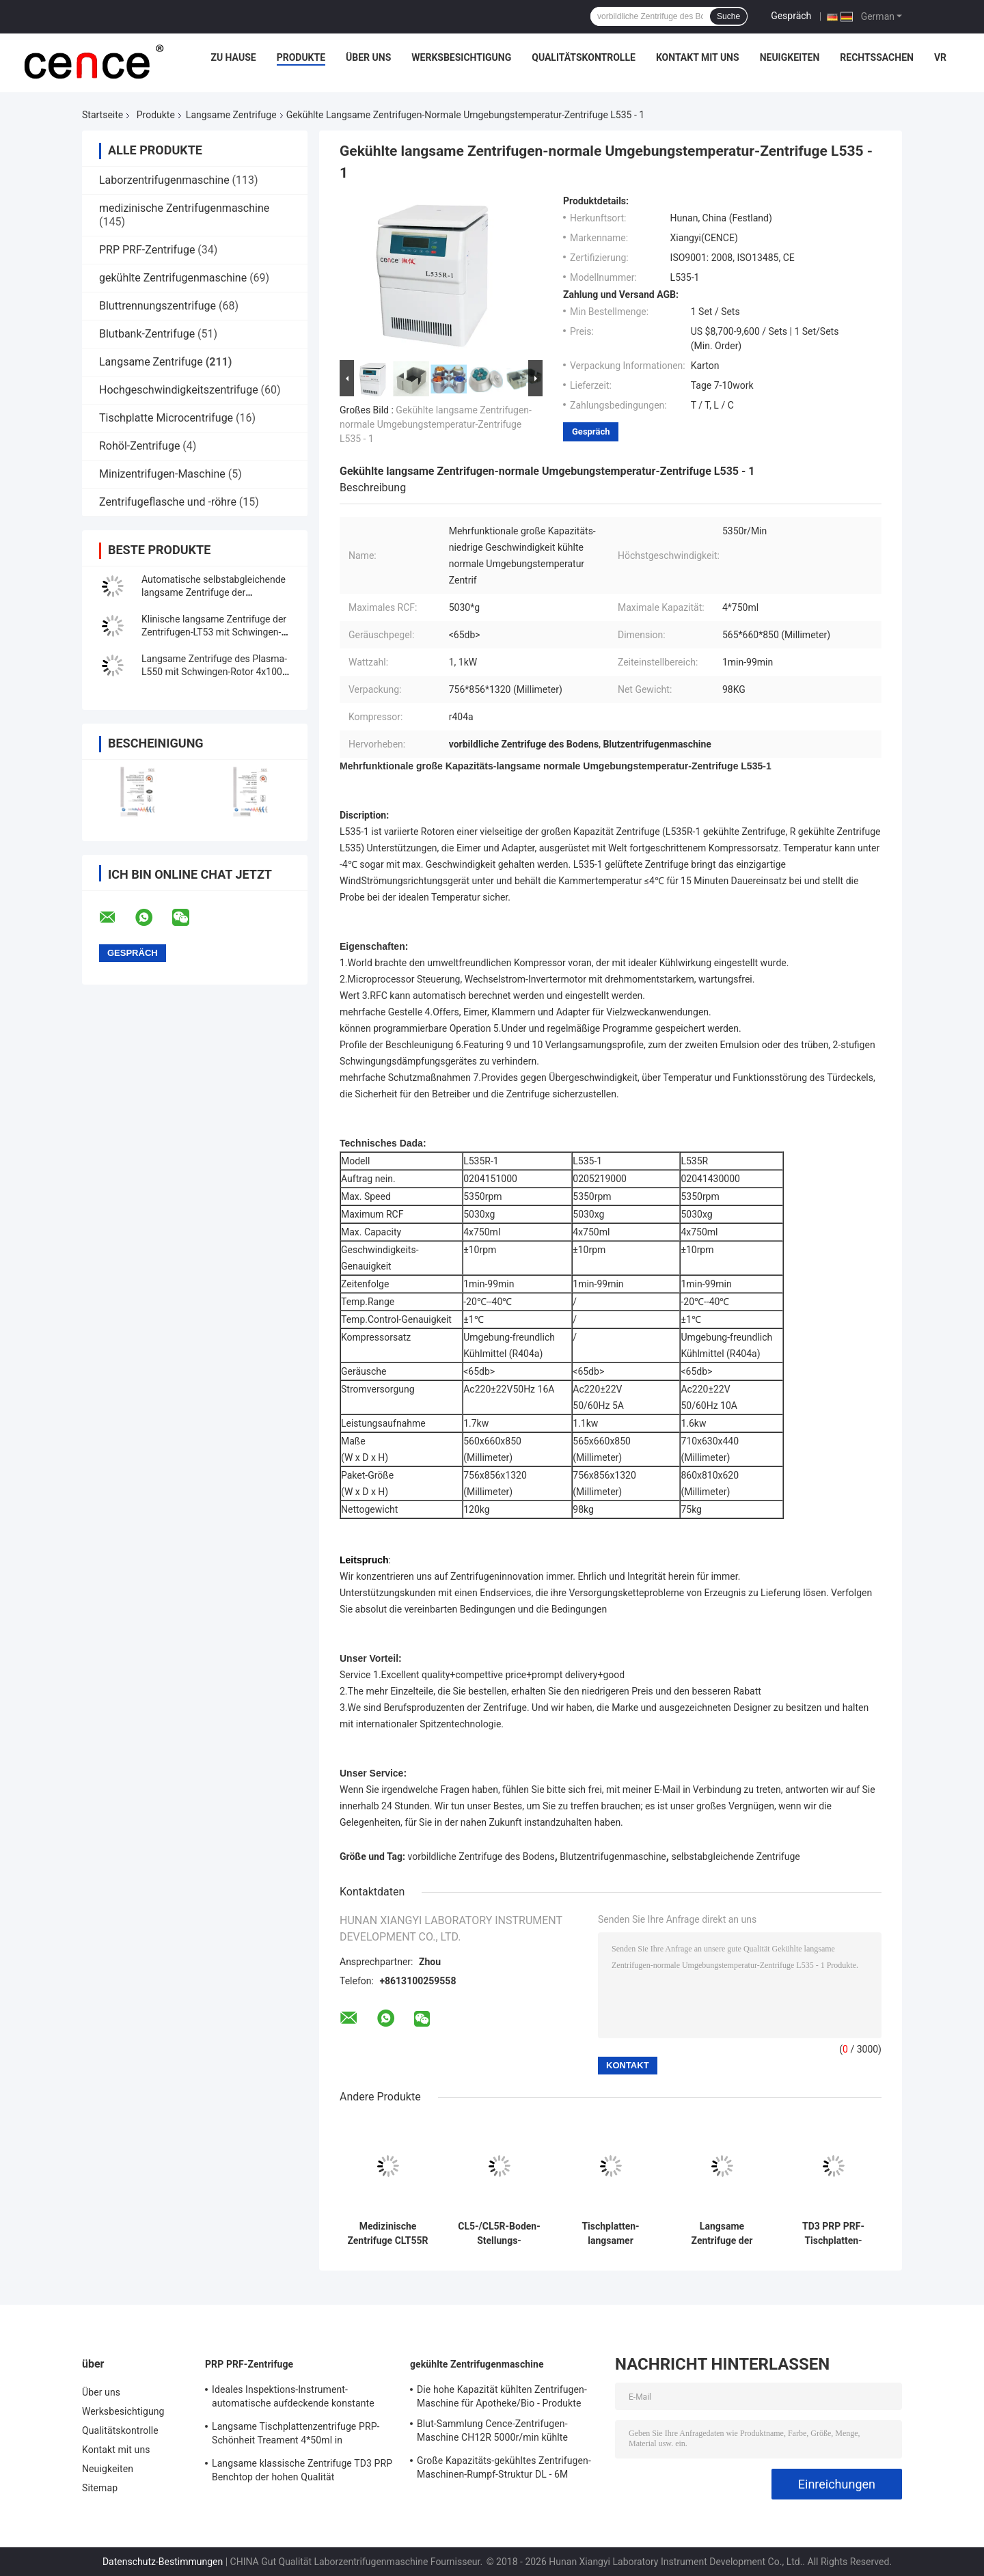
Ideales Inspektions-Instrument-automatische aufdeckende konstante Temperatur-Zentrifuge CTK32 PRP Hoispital (293, 2398)
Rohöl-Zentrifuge (139, 445)
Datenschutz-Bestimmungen (162, 2561)
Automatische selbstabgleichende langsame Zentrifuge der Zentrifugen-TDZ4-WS (213, 592)
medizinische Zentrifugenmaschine (184, 208)
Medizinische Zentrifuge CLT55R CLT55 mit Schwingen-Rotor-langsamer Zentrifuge (387, 2234)
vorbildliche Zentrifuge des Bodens (481, 1856)
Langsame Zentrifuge (231, 114)
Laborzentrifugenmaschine (164, 180)
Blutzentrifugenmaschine (613, 1856)
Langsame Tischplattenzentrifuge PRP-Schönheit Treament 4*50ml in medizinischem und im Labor (296, 2435)
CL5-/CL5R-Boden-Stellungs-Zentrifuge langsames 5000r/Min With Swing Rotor (499, 2234)
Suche (728, 16)
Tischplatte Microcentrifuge (166, 417)
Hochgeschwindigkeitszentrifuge (178, 389)
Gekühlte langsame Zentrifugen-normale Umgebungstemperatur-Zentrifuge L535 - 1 (436, 424)
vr (940, 57)
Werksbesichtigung (461, 57)
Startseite (102, 114)
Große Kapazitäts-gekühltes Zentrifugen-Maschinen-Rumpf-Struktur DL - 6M (504, 2467)
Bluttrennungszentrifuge (157, 305)
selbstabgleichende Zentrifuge (735, 1856)
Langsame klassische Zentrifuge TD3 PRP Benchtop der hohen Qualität (302, 2470)
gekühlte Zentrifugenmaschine (173, 277)
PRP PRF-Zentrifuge (147, 249)
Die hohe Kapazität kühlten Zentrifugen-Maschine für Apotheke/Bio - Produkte (502, 2396)
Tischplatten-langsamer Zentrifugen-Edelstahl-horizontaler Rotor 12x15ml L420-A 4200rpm (611, 2234)
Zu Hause (233, 57)
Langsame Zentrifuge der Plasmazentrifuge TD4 (722, 2234)
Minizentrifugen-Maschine (162, 473)
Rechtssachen (877, 57)
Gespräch (791, 15)
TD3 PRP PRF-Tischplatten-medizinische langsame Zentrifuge (833, 2234)
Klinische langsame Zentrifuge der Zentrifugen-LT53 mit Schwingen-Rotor (213, 632)
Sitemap (100, 2487)
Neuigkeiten (790, 57)
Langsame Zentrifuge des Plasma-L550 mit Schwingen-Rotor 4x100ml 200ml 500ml (217, 671)
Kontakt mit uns (697, 57)
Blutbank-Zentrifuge (147, 333)
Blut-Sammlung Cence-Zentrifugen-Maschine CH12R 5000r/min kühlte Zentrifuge (492, 2432)
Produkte (301, 57)
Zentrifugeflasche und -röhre (167, 501)
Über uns (368, 57)
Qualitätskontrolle (584, 57)
